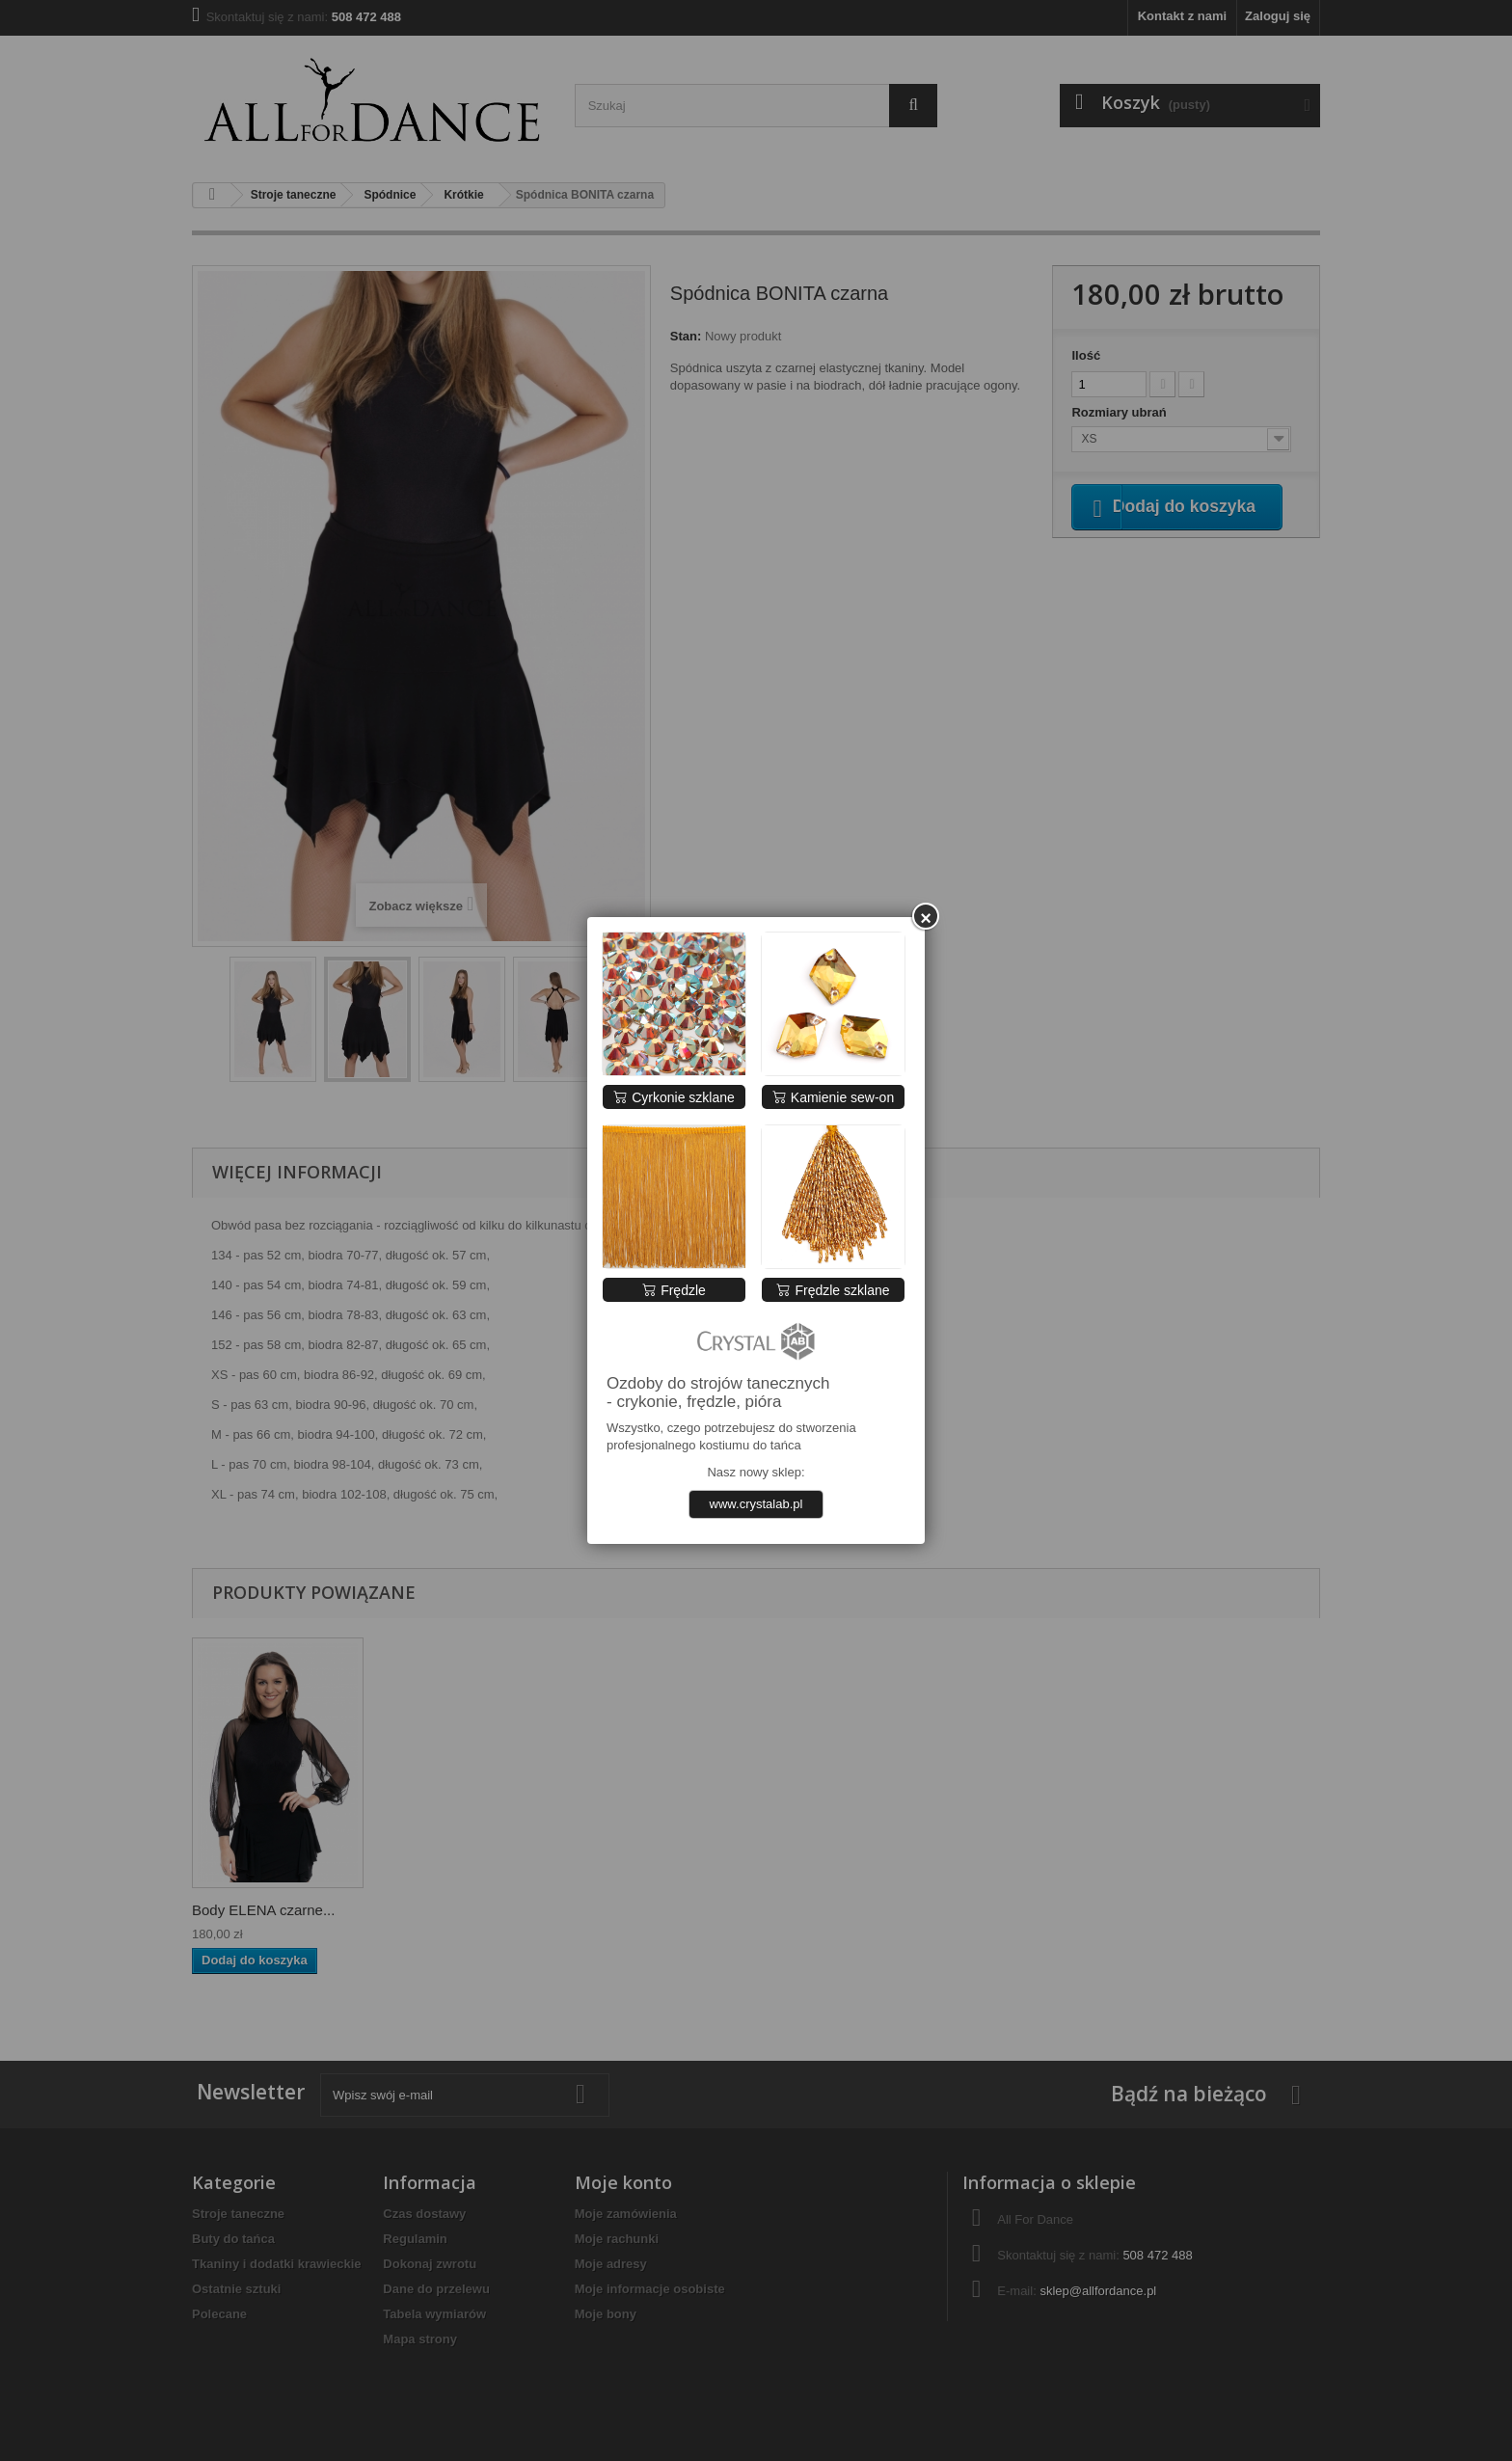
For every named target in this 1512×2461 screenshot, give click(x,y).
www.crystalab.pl (756, 1504)
